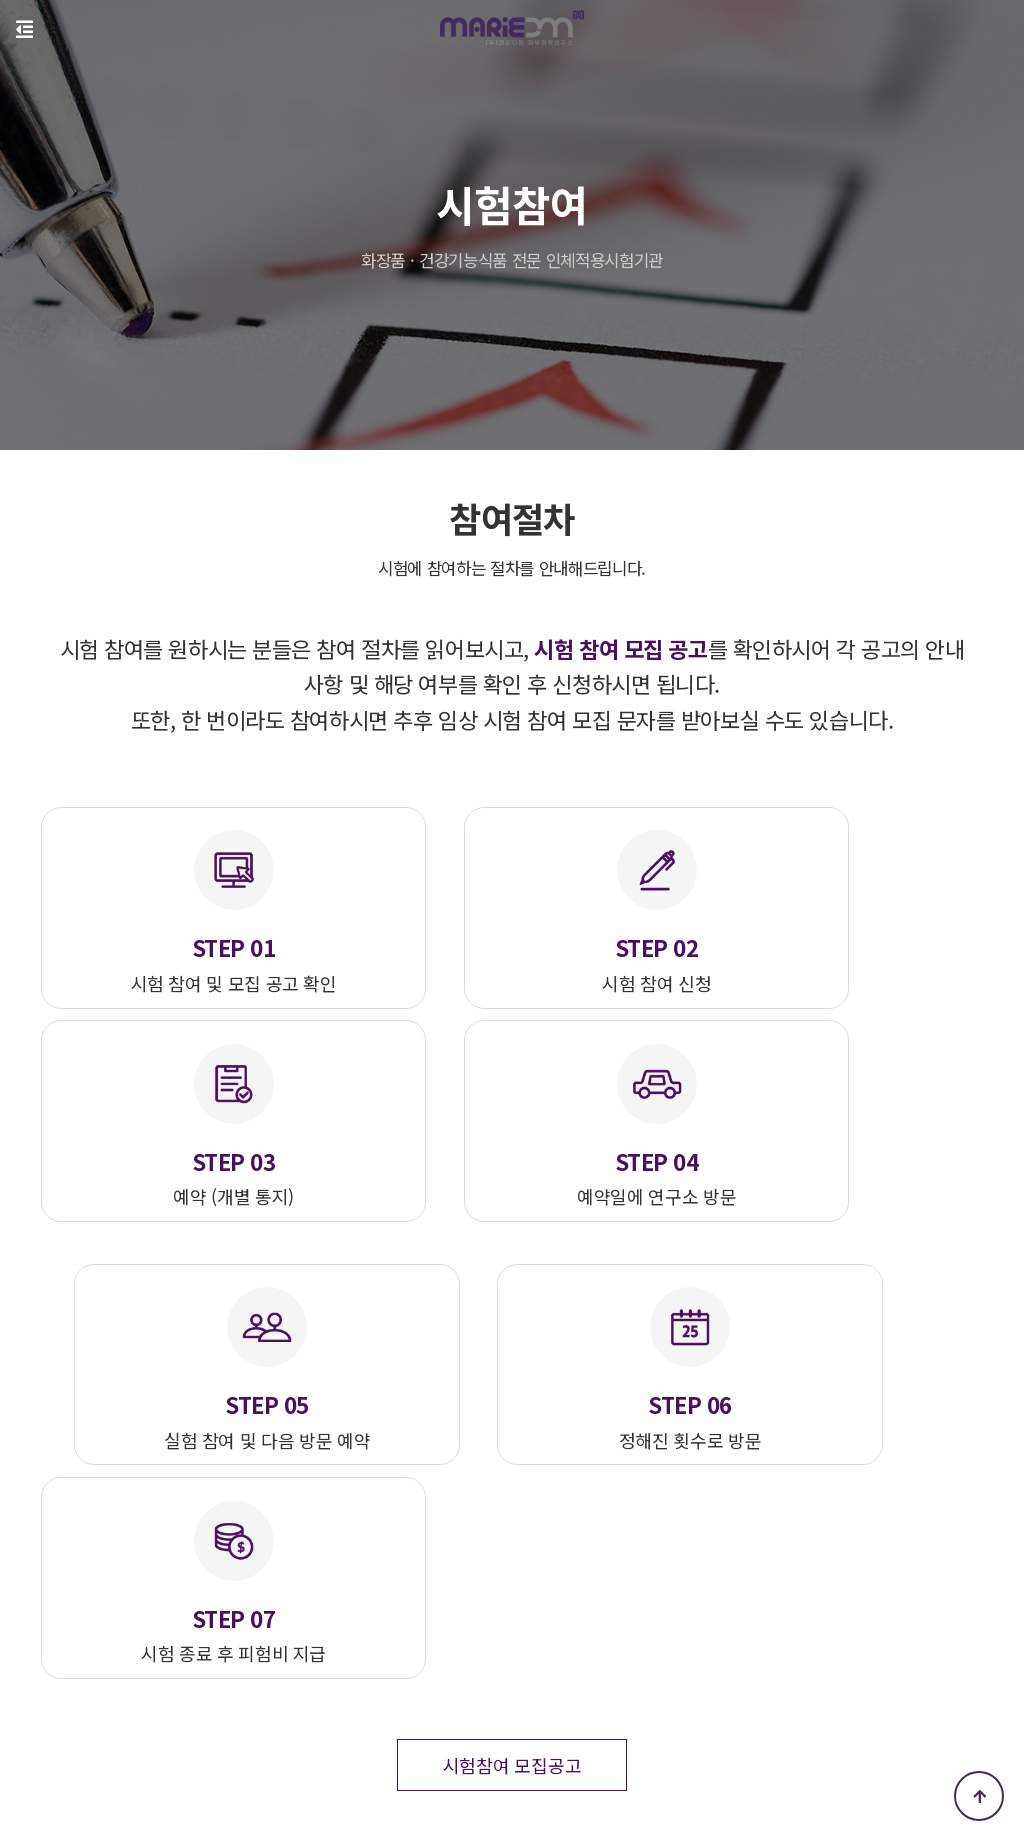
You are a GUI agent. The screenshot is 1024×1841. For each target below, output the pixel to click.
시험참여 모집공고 (512, 1443)
